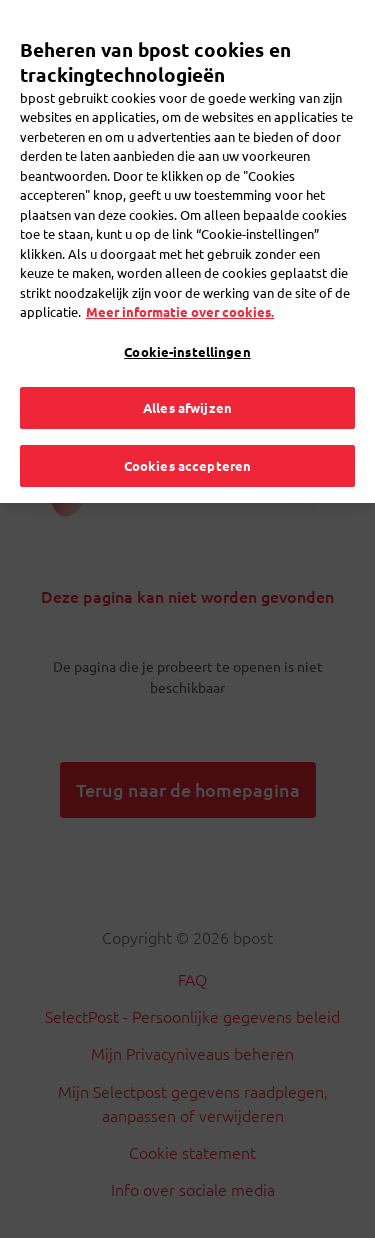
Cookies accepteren (187, 433)
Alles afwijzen (187, 375)
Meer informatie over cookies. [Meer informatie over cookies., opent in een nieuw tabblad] (180, 279)
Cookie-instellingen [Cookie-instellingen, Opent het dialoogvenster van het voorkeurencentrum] (187, 319)
